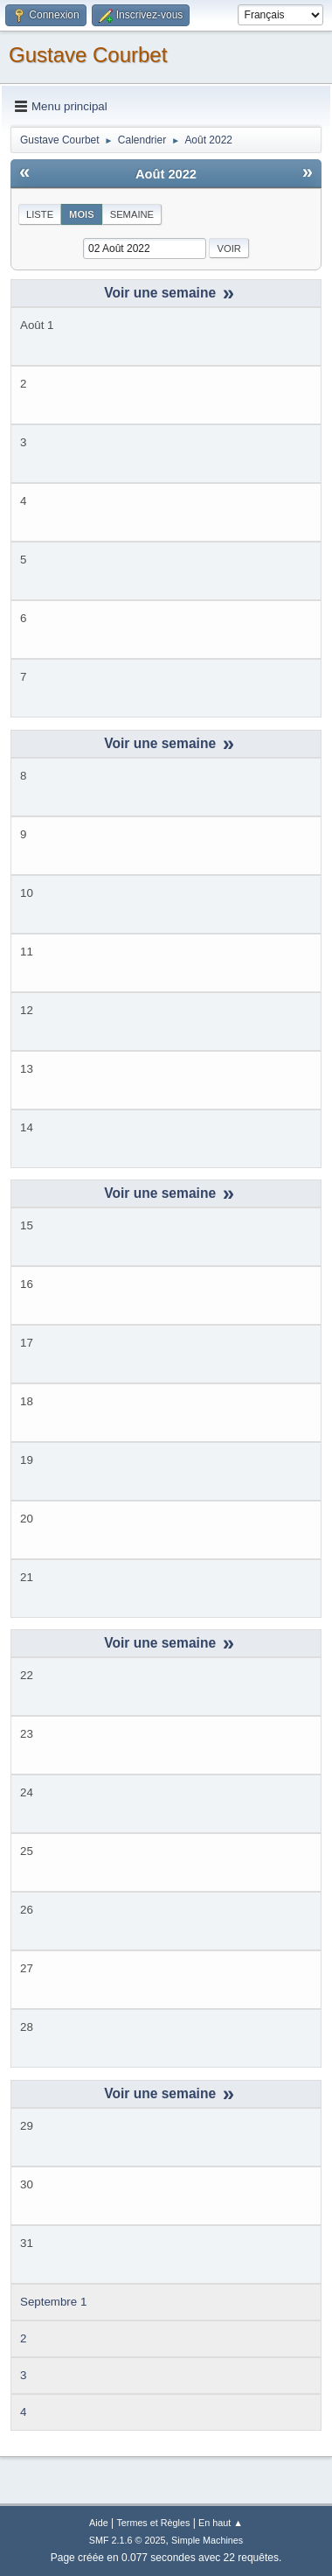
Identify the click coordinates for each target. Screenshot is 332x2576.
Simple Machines (207, 2540)
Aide (98, 2522)
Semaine (132, 214)
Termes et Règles (153, 2522)
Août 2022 (166, 174)
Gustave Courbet (88, 54)
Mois (81, 214)
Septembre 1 (53, 2301)
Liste (39, 214)
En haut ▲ (220, 2522)
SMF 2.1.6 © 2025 (127, 2540)
